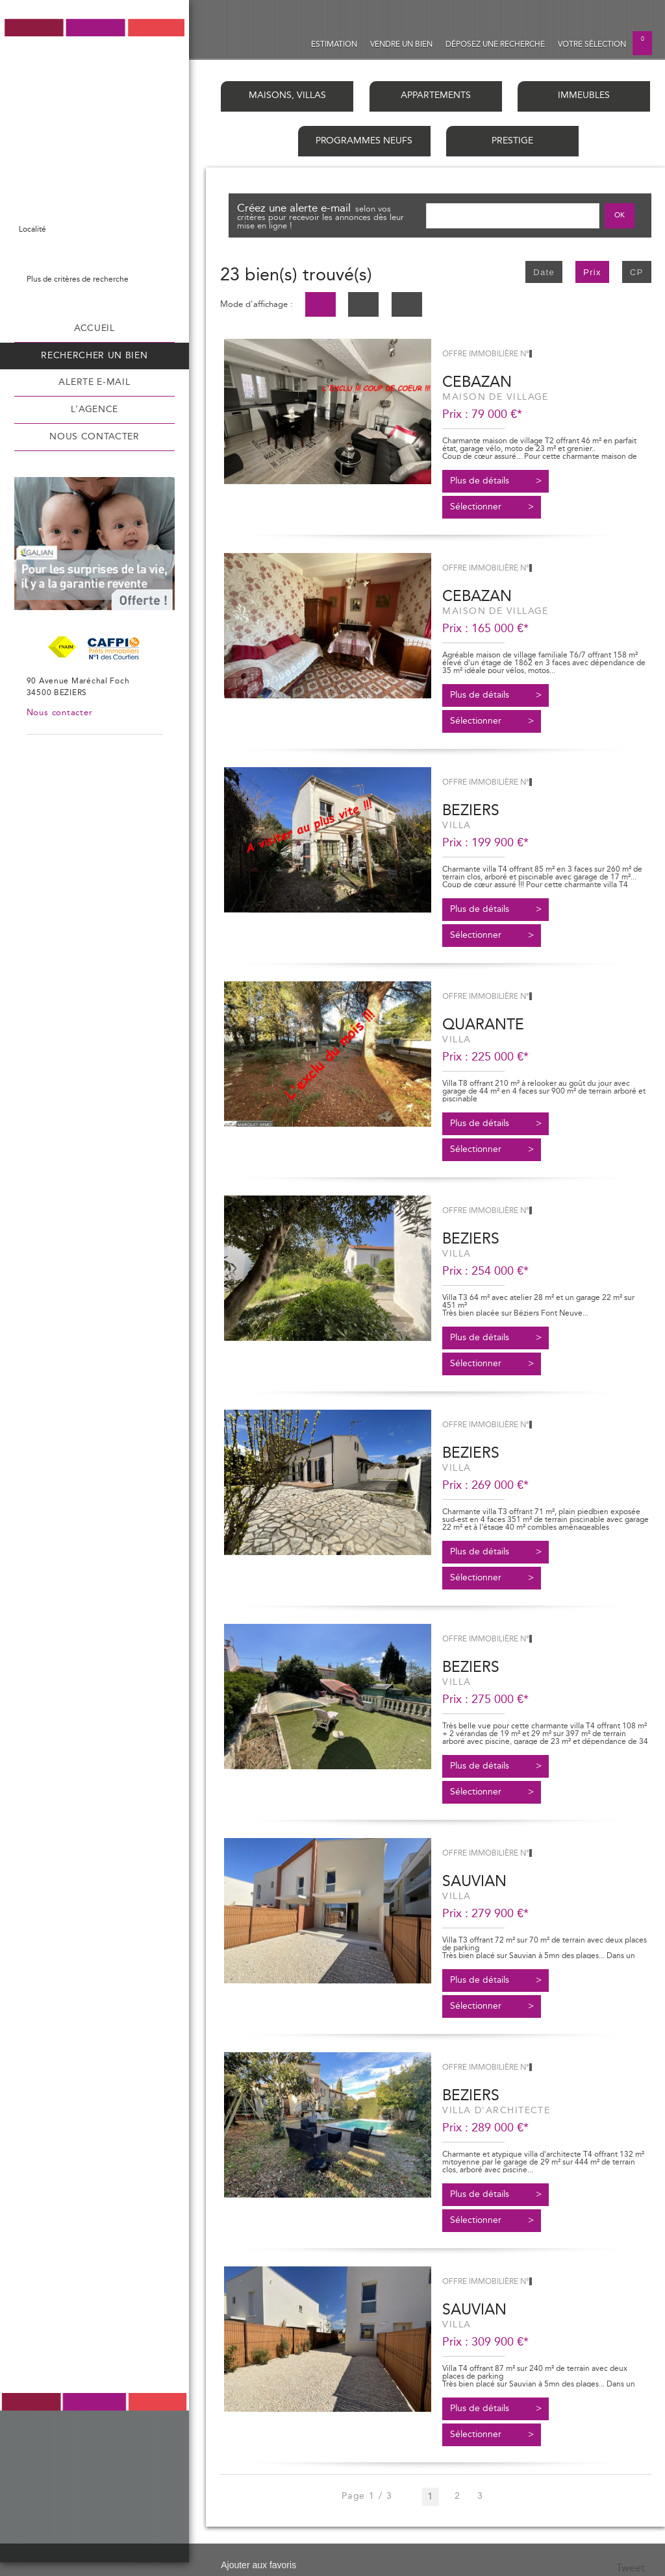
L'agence (94, 409)
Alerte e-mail (94, 382)
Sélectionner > (492, 506)
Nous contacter (94, 436)
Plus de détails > (496, 480)
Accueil (94, 328)
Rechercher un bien (94, 355)
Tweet (630, 2568)
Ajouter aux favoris (258, 2565)
